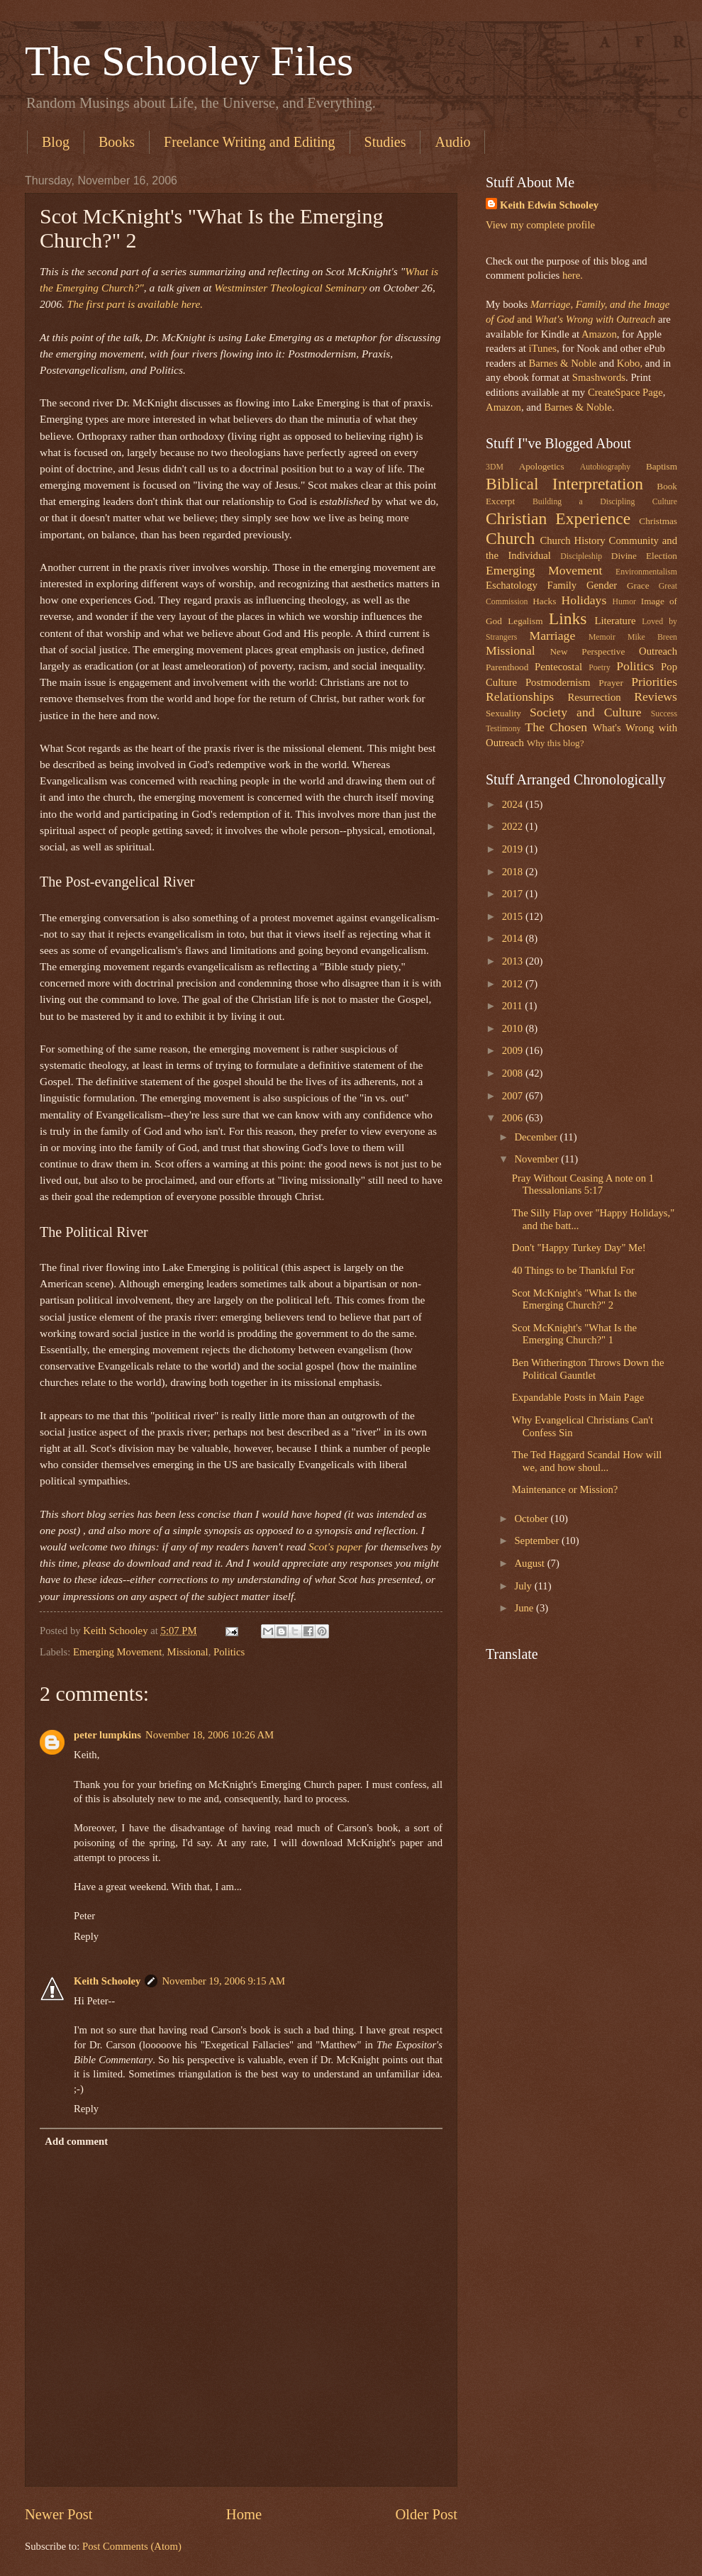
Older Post (426, 2514)
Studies (385, 142)
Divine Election (644, 555)
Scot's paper (335, 1546)
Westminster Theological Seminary (290, 288)
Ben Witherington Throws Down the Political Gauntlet (588, 1369)
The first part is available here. (135, 304)
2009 (513, 1050)
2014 (513, 938)
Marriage (553, 635)
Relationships (520, 696)
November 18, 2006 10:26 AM (209, 1735)
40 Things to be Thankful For (573, 1270)
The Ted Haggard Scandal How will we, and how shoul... (587, 1461)
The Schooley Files (189, 61)
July (524, 1586)
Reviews (655, 696)
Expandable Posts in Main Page (578, 1397)
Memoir (602, 637)
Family (561, 585)
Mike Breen (652, 637)
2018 (513, 871)
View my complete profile (540, 225)
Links (568, 618)
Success (664, 713)
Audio (452, 142)
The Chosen (556, 727)
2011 (513, 1005)
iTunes (541, 348)
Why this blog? (555, 743)
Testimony (503, 728)
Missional (187, 1652)
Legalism (525, 621)
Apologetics (541, 466)
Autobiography (605, 467)
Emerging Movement (117, 1652)
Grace (638, 585)
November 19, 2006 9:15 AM (223, 1981)
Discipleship (581, 556)
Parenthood (507, 667)
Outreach (658, 651)
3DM (494, 467)
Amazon (599, 334)
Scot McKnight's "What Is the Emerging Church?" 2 (574, 1299)
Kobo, (629, 363)
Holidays (584, 600)
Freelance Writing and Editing (249, 142)
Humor (624, 601)
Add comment (76, 2141)
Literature (614, 620)
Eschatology (511, 585)
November (537, 1159)
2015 (513, 916)
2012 (513, 983)
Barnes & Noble (562, 363)
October (532, 1518)
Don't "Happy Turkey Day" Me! (579, 1247)
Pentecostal (558, 666)
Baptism (661, 466)
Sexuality (503, 713)
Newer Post (59, 2514)
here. (572, 275)
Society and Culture (586, 712)
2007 (513, 1095)
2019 (513, 849)
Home (244, 2514)
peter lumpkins (107, 1735)
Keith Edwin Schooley (549, 205)
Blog (55, 142)
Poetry (600, 667)
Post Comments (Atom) (132, 2546)
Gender (601, 585)
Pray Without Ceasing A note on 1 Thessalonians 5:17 (583, 1184)
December (536, 1137)
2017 (513, 893)
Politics (229, 1652)
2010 (513, 1028)
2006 (513, 1117)
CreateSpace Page (625, 392)
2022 (513, 826)
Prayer (610, 682)
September (538, 1540)
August (530, 1563)
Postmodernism (558, 682)
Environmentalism (646, 572)
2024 (513, 804)
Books (117, 142)
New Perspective (587, 651)
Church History (572, 540)
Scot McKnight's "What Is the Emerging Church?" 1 (574, 1334)
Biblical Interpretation (564, 483)
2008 (513, 1073)
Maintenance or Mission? (565, 1489)
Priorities (654, 681)
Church (510, 538)
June (525, 1608)
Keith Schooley (107, 1981)
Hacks (544, 601)
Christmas (658, 521)
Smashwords (598, 377)
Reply (86, 1936)
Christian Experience (558, 518)
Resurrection (593, 697)
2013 (513, 961)
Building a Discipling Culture (605, 501)
